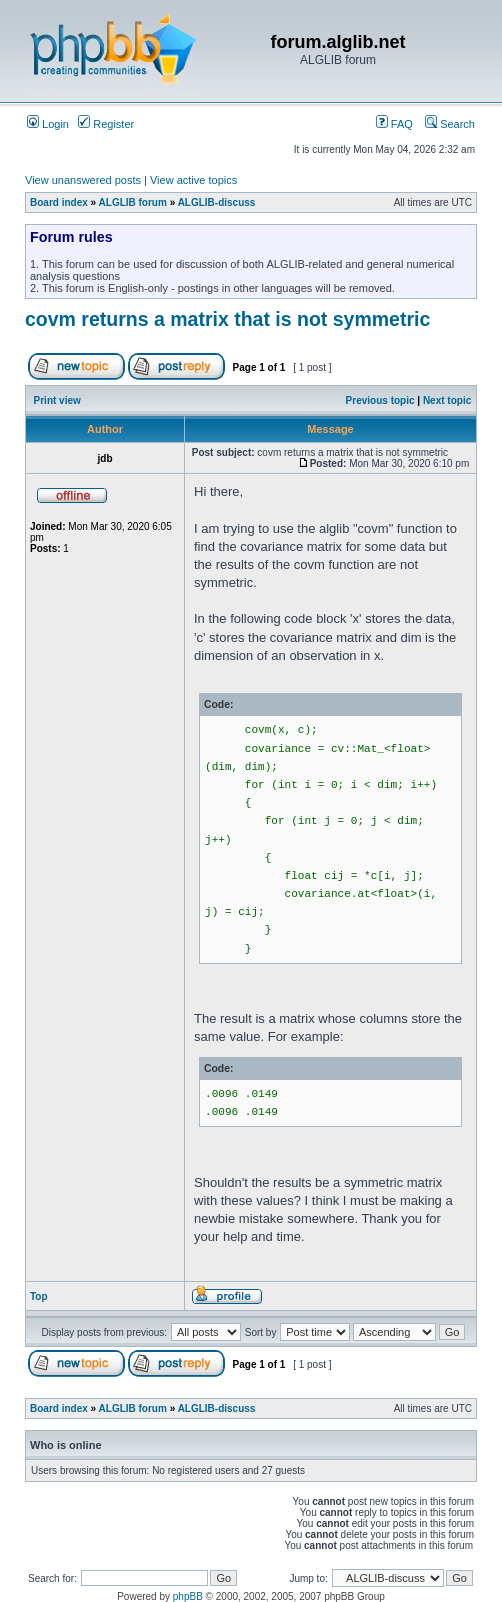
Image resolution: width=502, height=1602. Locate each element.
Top (39, 1296)
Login (48, 124)
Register (106, 124)
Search (450, 124)
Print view (57, 400)
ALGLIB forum (133, 202)
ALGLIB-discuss (217, 202)
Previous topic (380, 400)
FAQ (394, 124)
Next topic (447, 400)
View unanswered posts (83, 180)
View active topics (193, 180)
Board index (59, 202)
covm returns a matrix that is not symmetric (227, 319)
